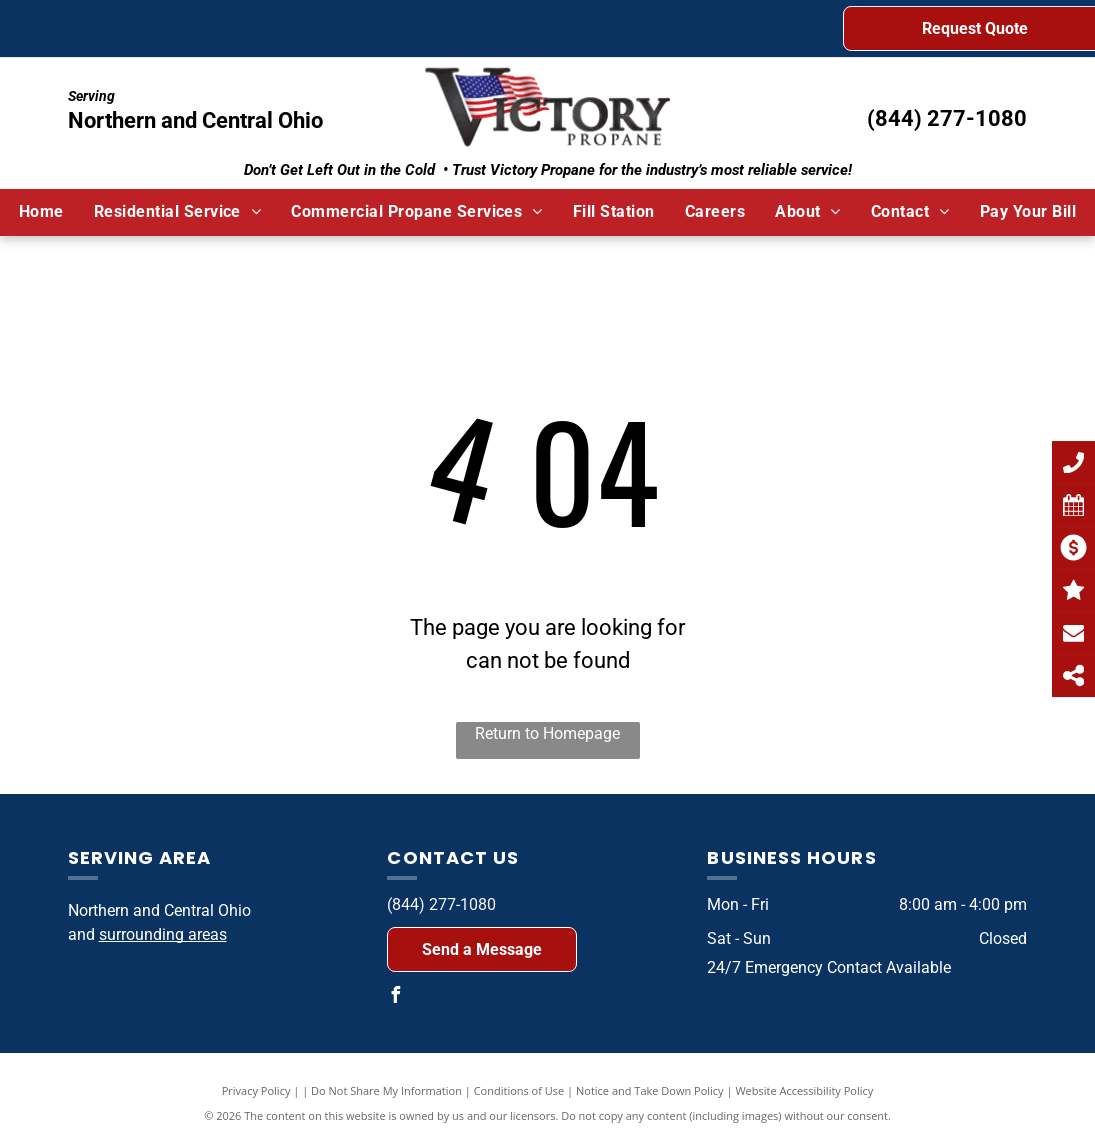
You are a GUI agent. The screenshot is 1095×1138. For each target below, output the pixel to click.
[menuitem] (41, 212)
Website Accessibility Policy (804, 1090)
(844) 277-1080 (947, 118)
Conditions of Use (519, 1090)
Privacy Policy (256, 1090)
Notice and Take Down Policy (650, 1090)
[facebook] (395, 997)
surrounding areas (163, 934)
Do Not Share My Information (386, 1090)
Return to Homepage (547, 733)
